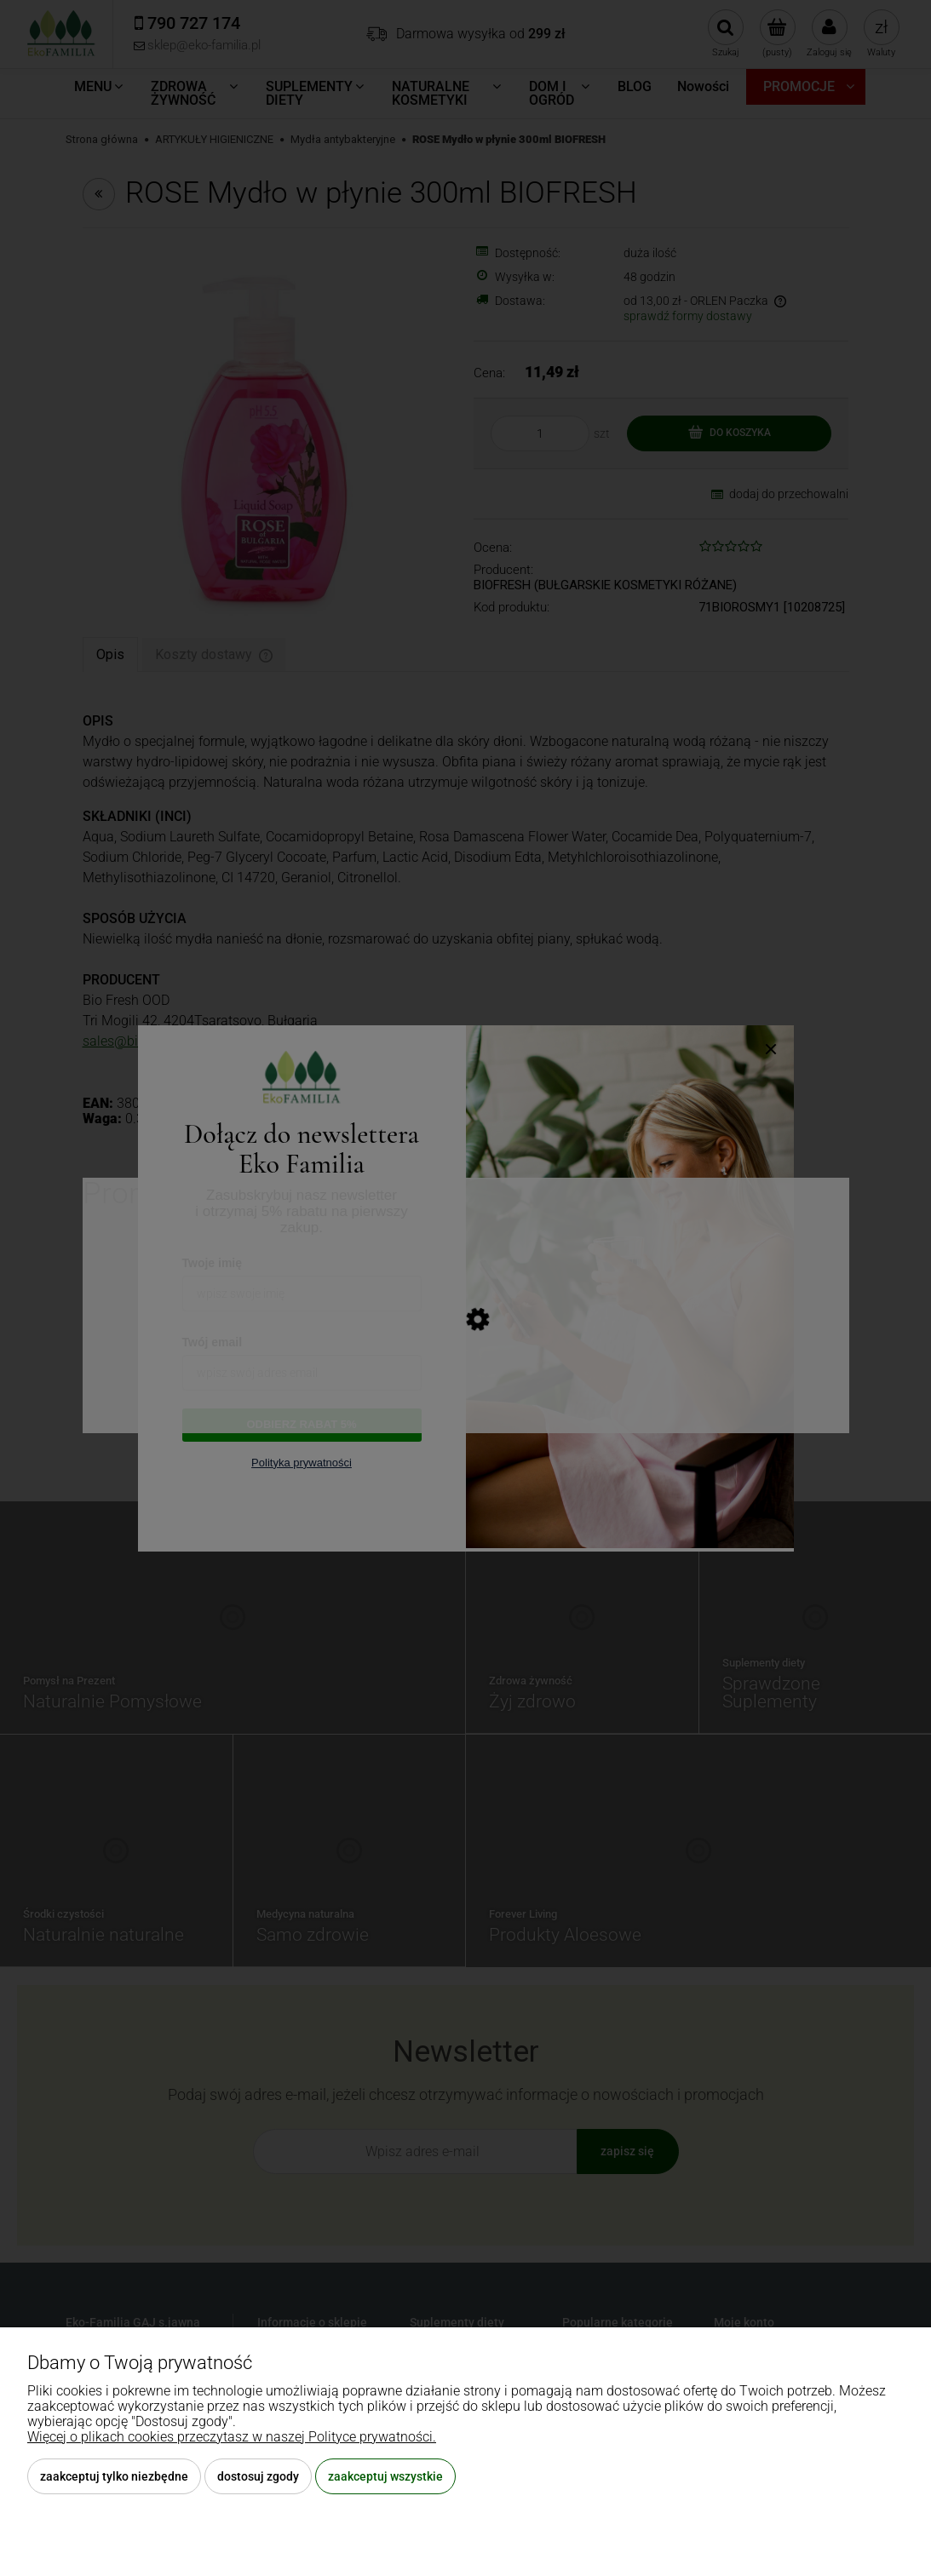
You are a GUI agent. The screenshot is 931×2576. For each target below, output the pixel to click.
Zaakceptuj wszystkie (385, 2476)
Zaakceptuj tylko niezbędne (114, 2476)
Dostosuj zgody (258, 2476)
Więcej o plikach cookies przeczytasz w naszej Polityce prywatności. (231, 2437)
